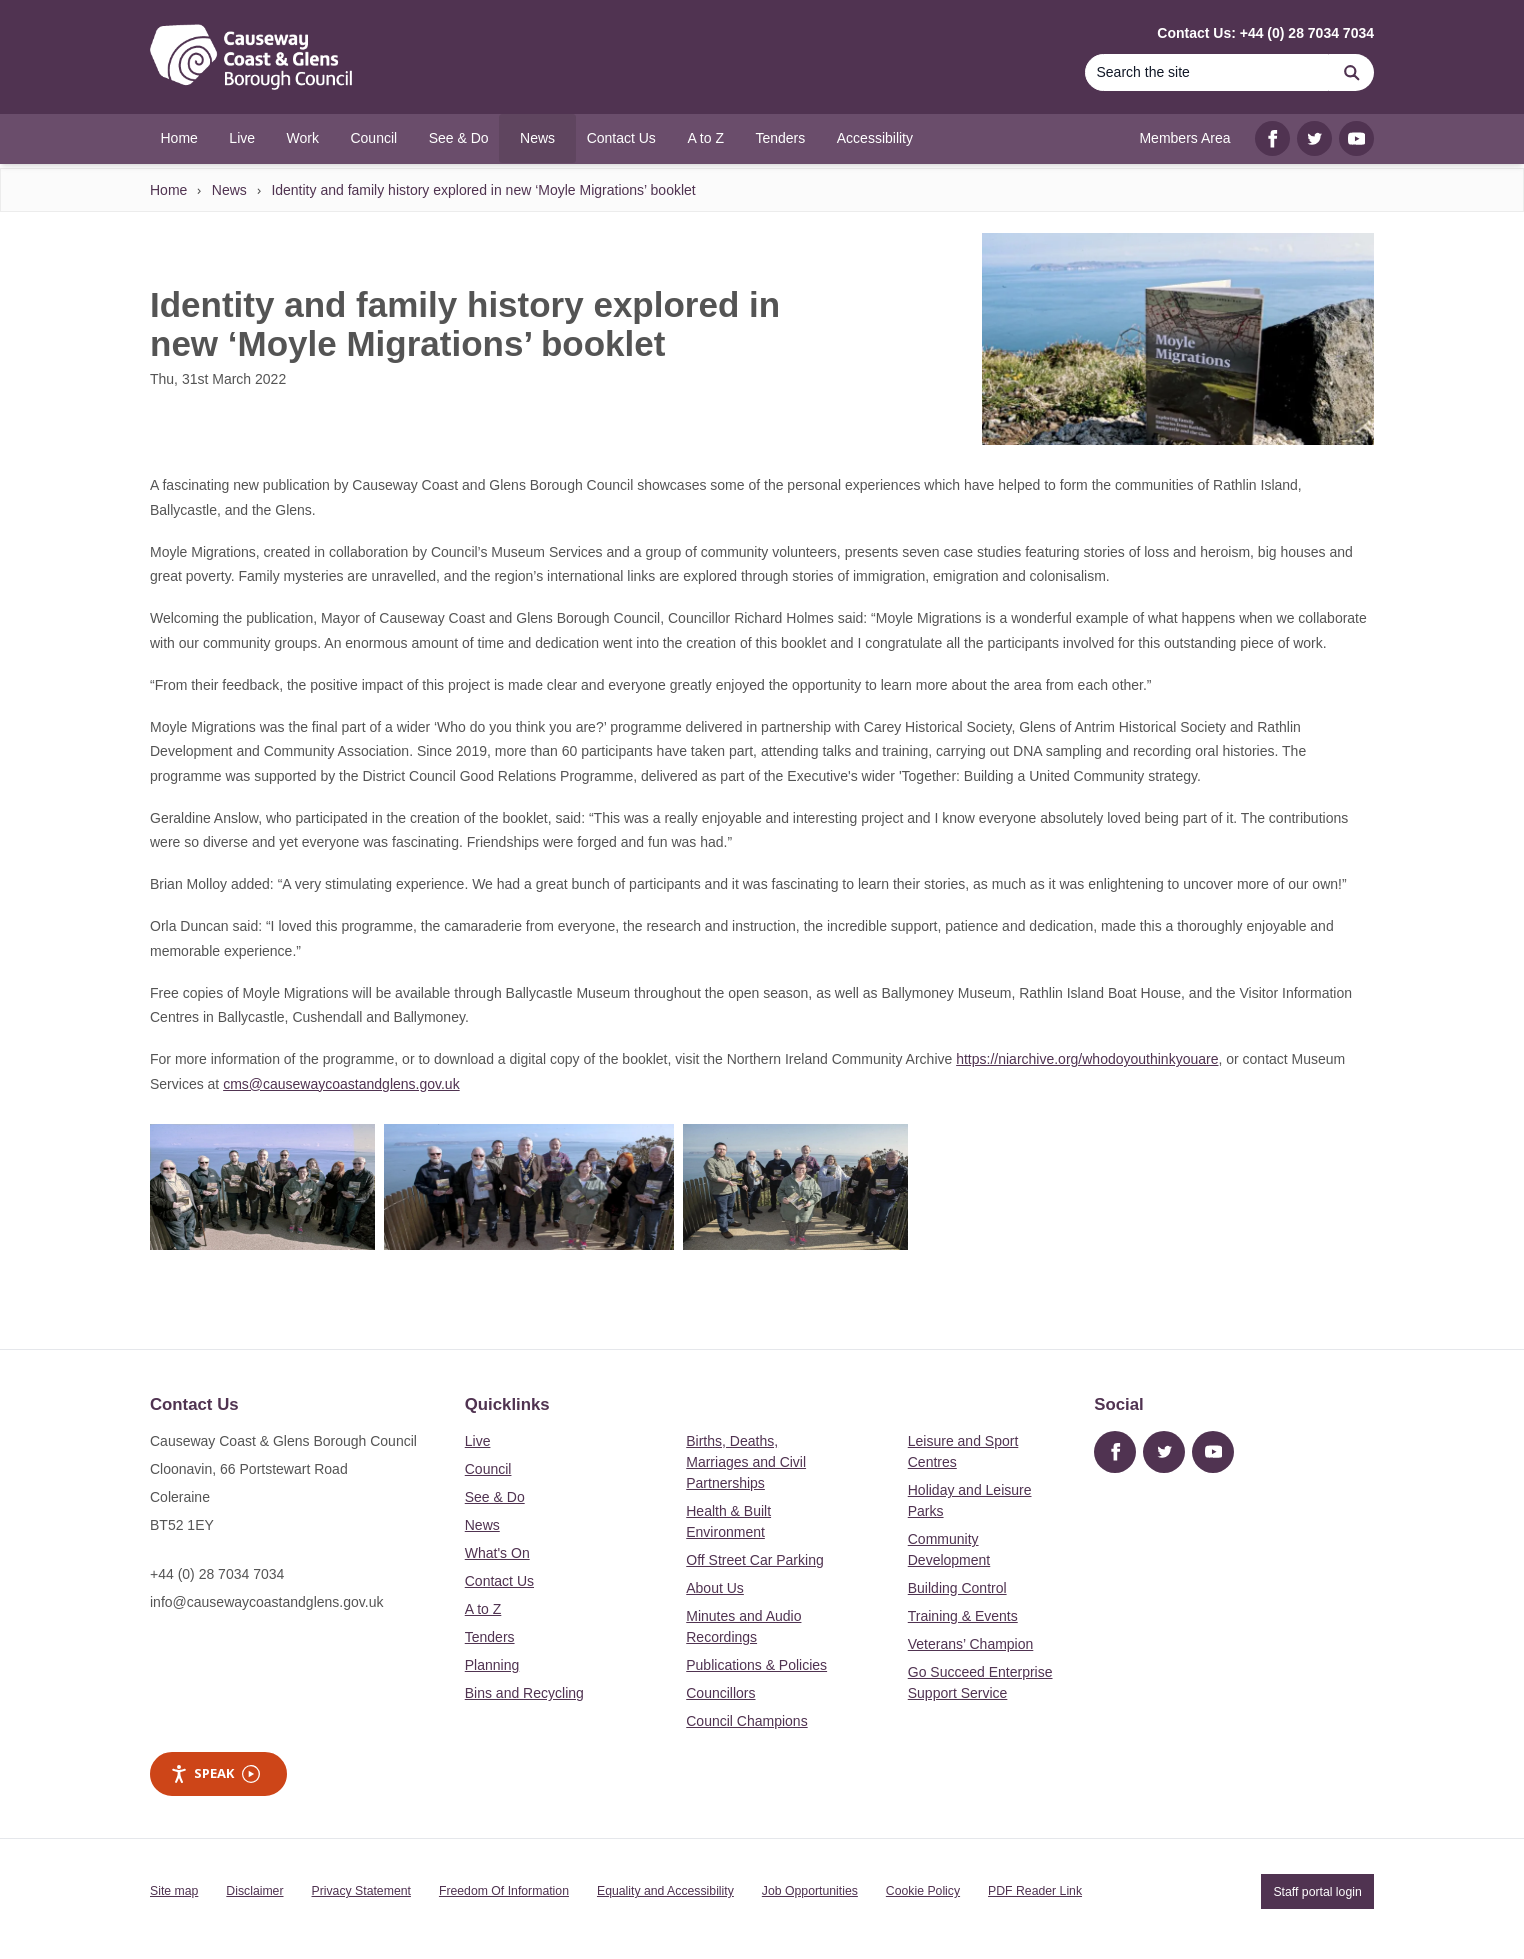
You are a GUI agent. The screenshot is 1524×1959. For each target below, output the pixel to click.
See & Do (495, 1497)
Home (168, 190)
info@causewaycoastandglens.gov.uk (266, 1602)
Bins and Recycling (524, 1693)
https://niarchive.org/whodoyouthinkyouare (1087, 1059)
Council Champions (746, 1721)
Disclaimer (254, 1891)
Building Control (957, 1588)
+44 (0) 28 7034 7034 (217, 1574)
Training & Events (963, 1616)
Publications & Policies (756, 1665)
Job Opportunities (810, 1891)
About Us (715, 1588)
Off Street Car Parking (754, 1560)
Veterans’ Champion (971, 1644)
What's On (497, 1553)
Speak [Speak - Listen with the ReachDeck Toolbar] (215, 1773)
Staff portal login (1317, 1891)
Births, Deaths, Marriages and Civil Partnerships (746, 1462)
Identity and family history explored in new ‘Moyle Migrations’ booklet (483, 190)
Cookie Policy (923, 1891)
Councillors (720, 1693)
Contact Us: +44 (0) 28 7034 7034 (1265, 33)
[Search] (1207, 72)
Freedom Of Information (504, 1891)
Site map (174, 1891)
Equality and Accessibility (665, 1891)
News (229, 190)
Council (488, 1469)
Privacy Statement (361, 1891)
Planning (492, 1665)
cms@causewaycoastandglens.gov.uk (341, 1084)
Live (478, 1441)
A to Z (483, 1609)
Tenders (490, 1637)
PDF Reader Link (1035, 1891)
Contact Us (499, 1581)
